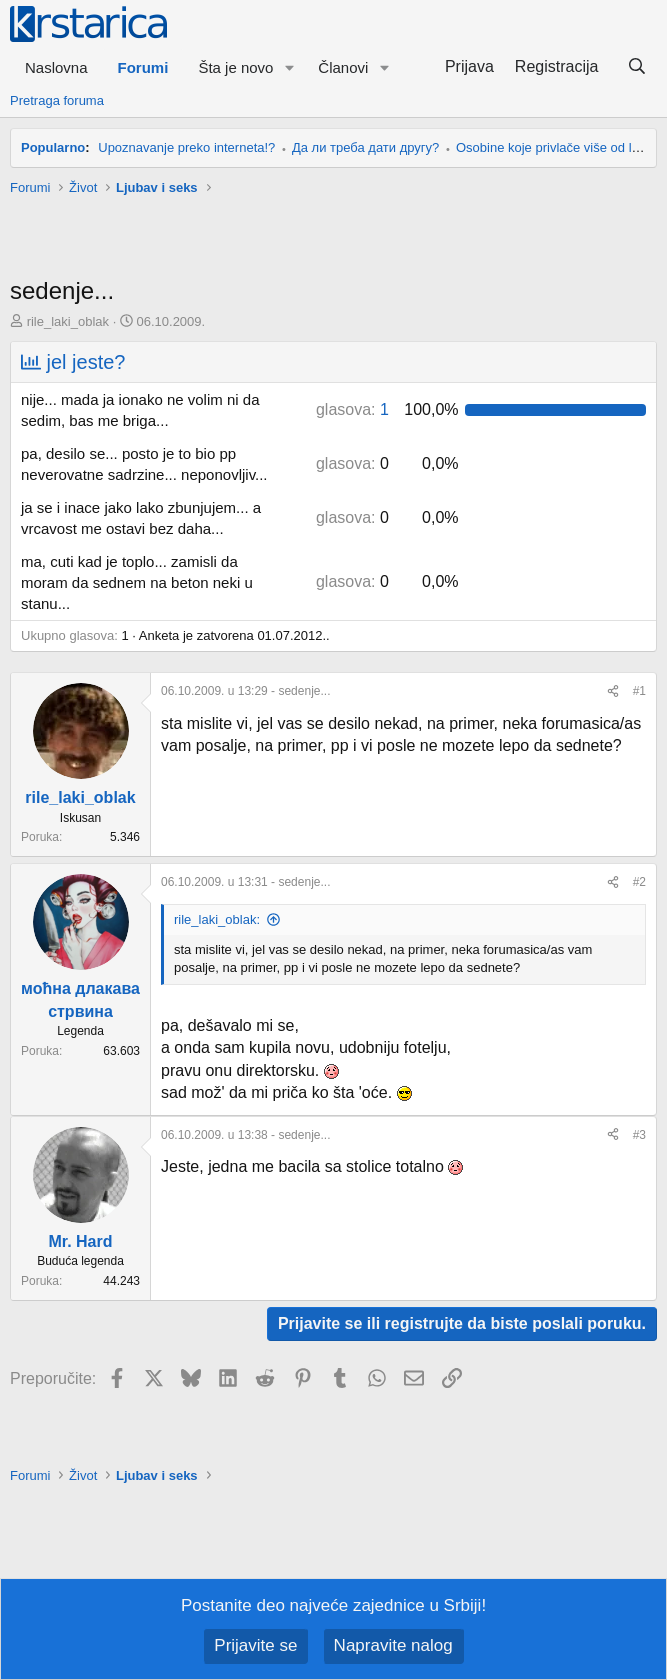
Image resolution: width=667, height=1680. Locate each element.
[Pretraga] (636, 67)
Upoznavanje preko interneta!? (186, 147)
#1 (639, 691)
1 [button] (352, 409)
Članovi (343, 67)
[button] (289, 67)
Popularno (53, 147)
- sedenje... (245, 691)
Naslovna (56, 67)
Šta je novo (235, 67)
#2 (639, 882)
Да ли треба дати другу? (365, 147)
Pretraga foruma (57, 100)
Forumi (143, 67)
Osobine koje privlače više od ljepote (561, 147)
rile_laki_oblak (68, 321)
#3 (639, 1135)
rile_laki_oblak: (217, 919)
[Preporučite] (613, 691)
